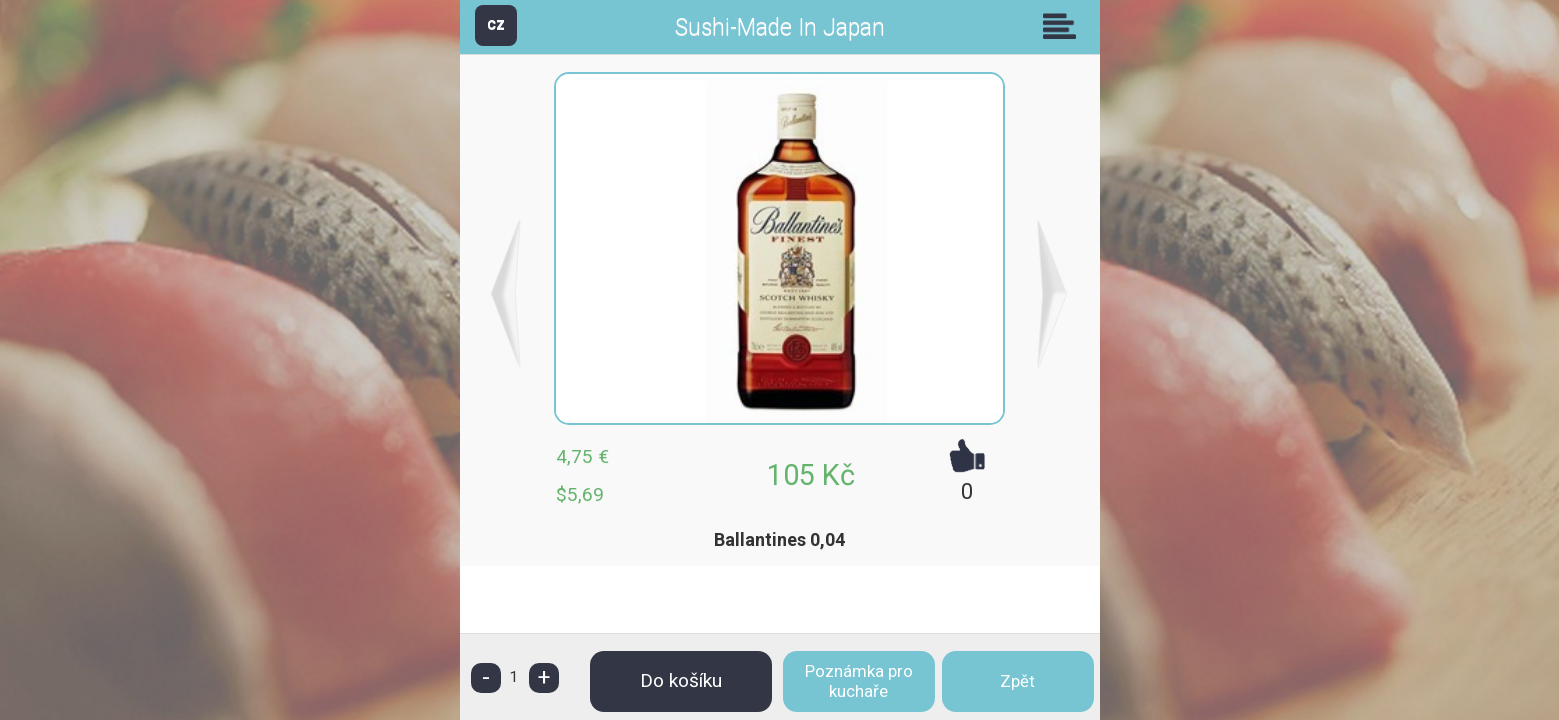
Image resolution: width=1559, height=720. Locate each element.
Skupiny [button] (1064, 26)
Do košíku (681, 680)
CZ (496, 24)
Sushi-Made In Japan (780, 27)
